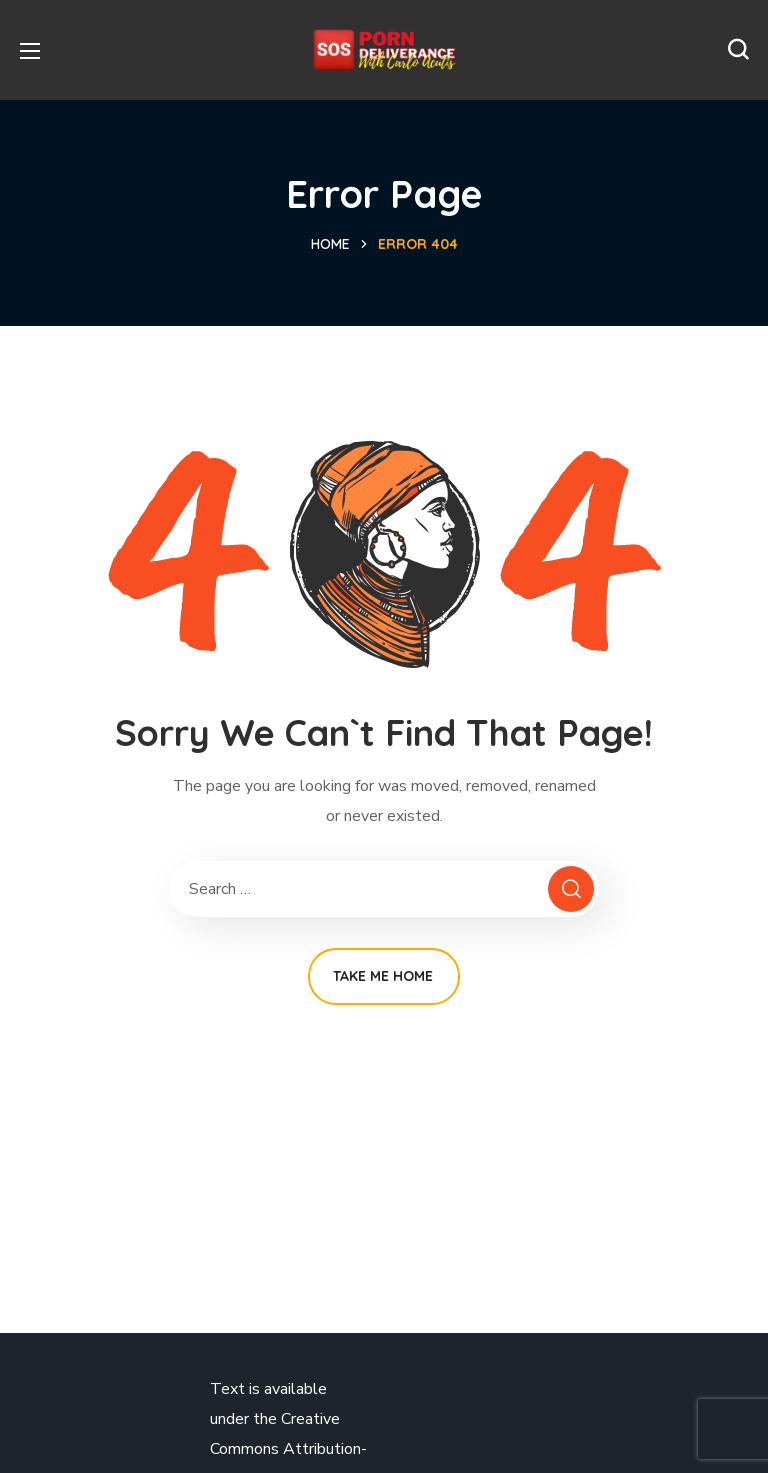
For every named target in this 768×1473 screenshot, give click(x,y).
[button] (738, 50)
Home (330, 244)
